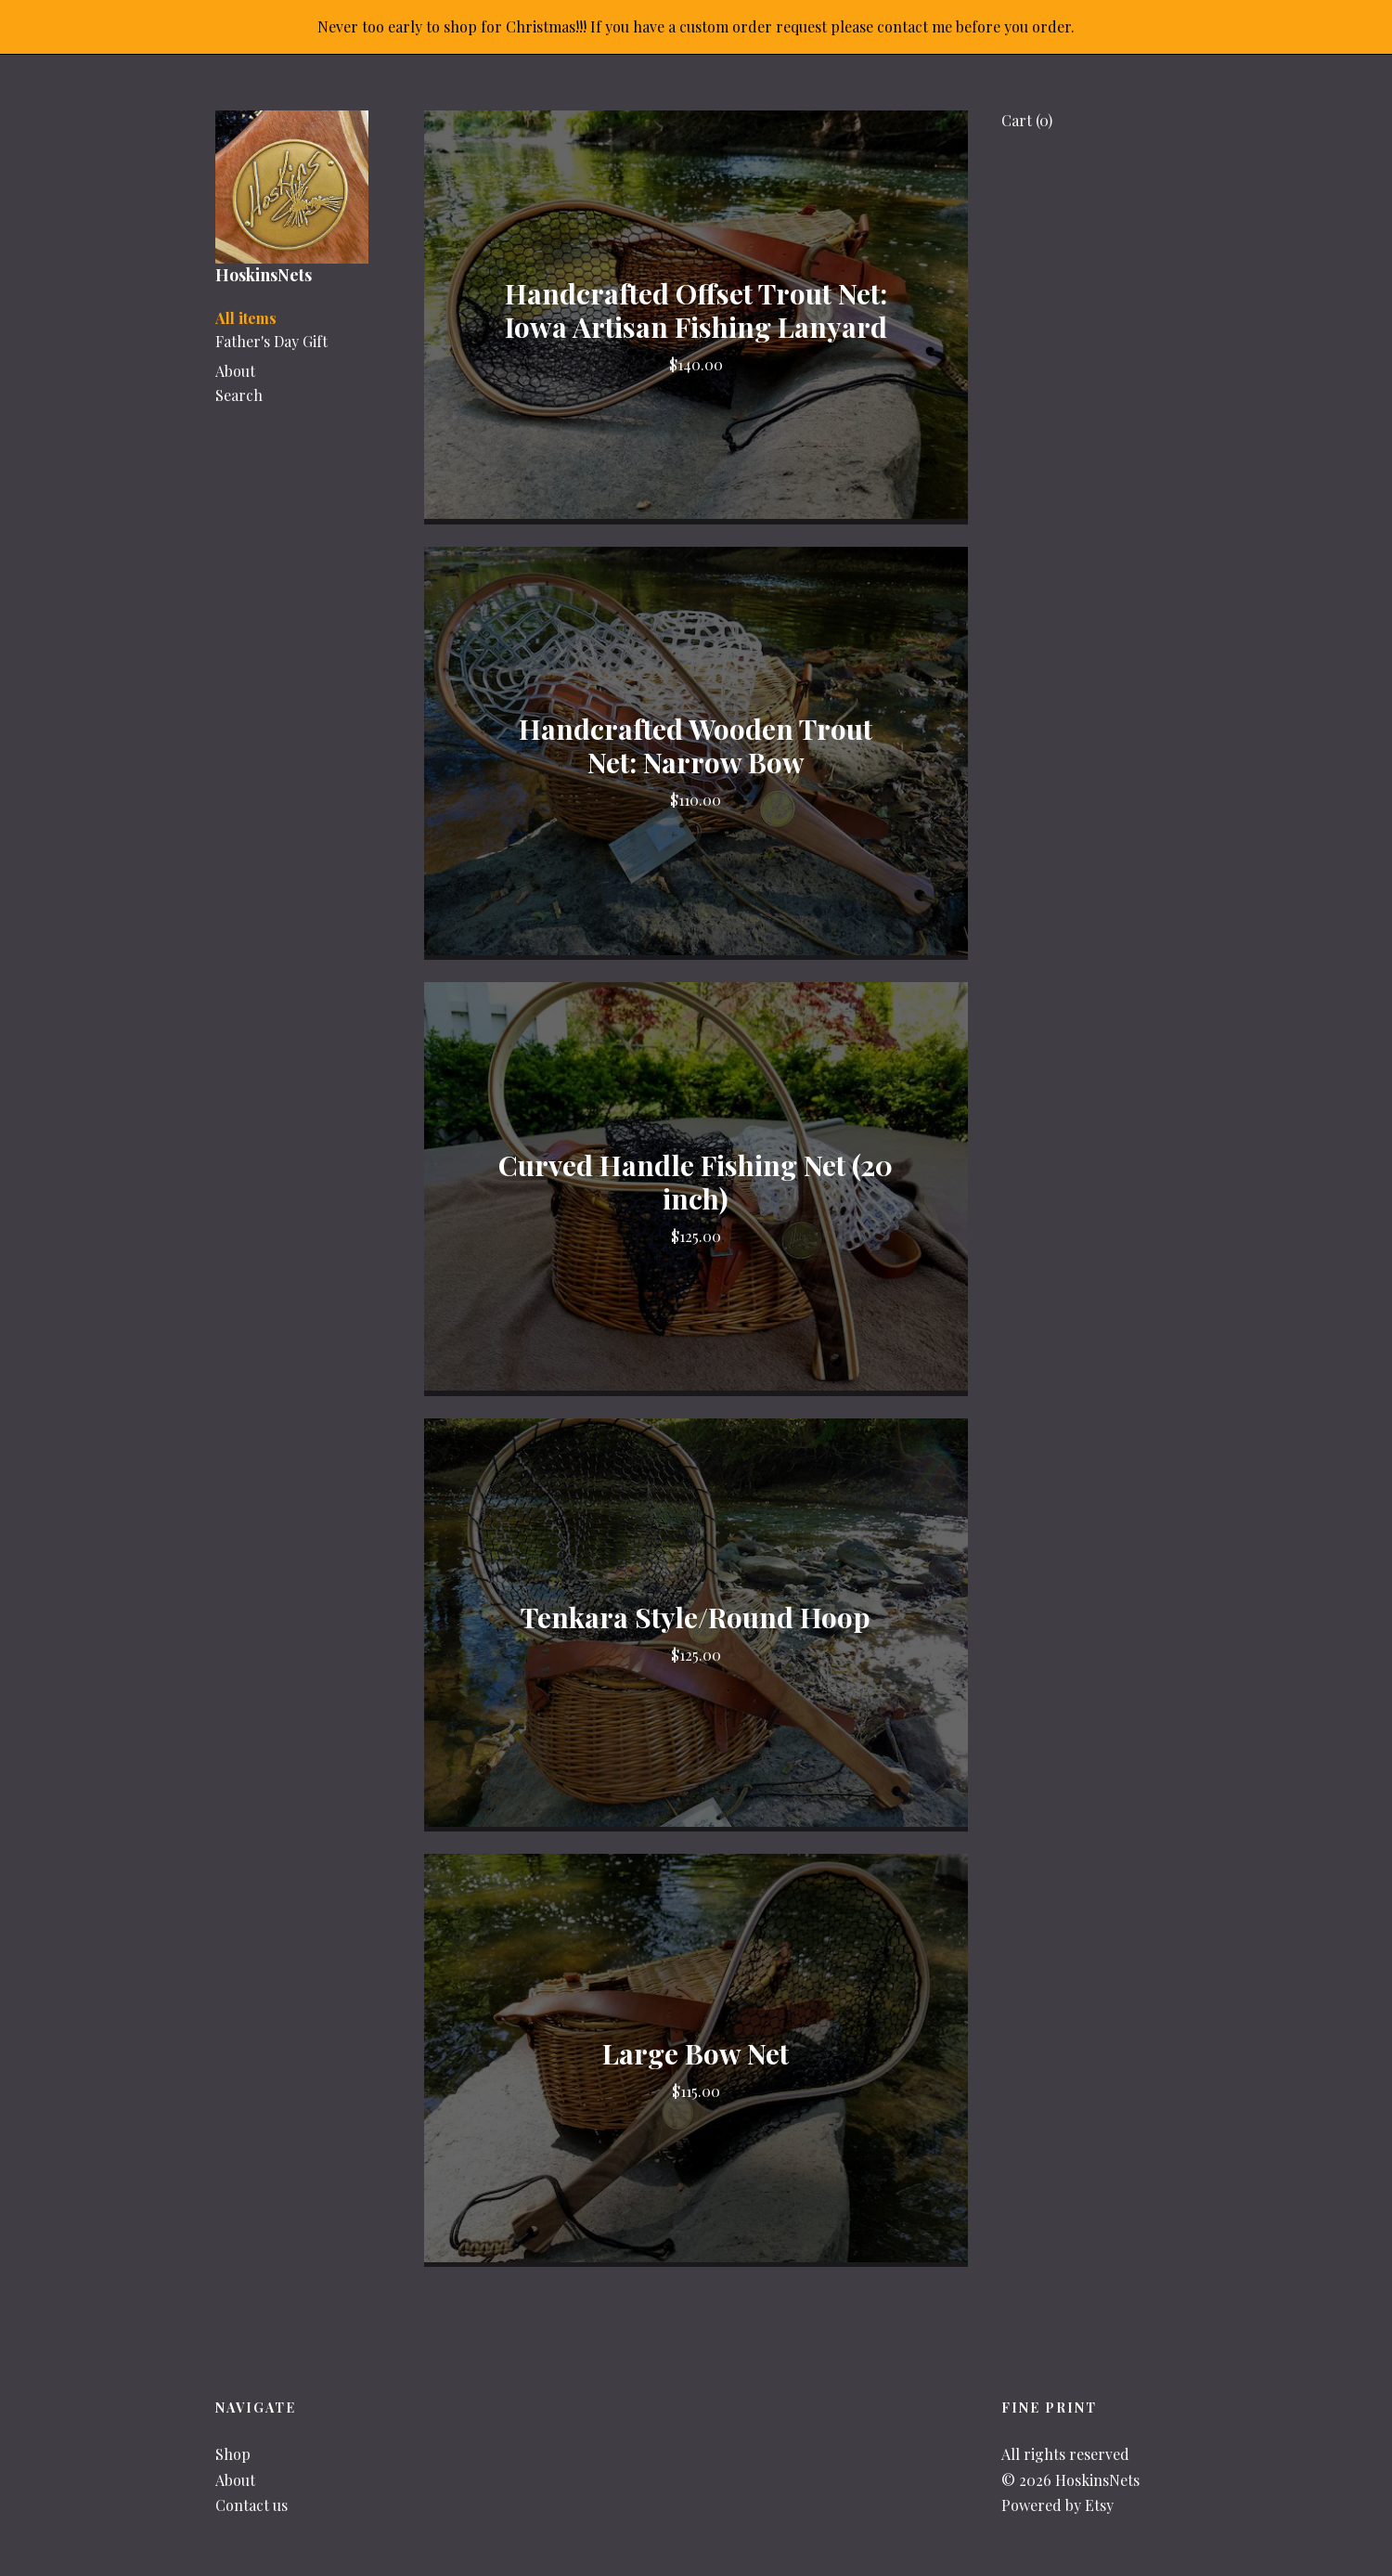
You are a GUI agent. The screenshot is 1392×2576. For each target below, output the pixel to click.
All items (246, 318)
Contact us (251, 2505)
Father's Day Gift (271, 341)
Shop (233, 2454)
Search (239, 395)
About (235, 371)
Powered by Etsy (1057, 2505)
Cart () (1026, 120)
